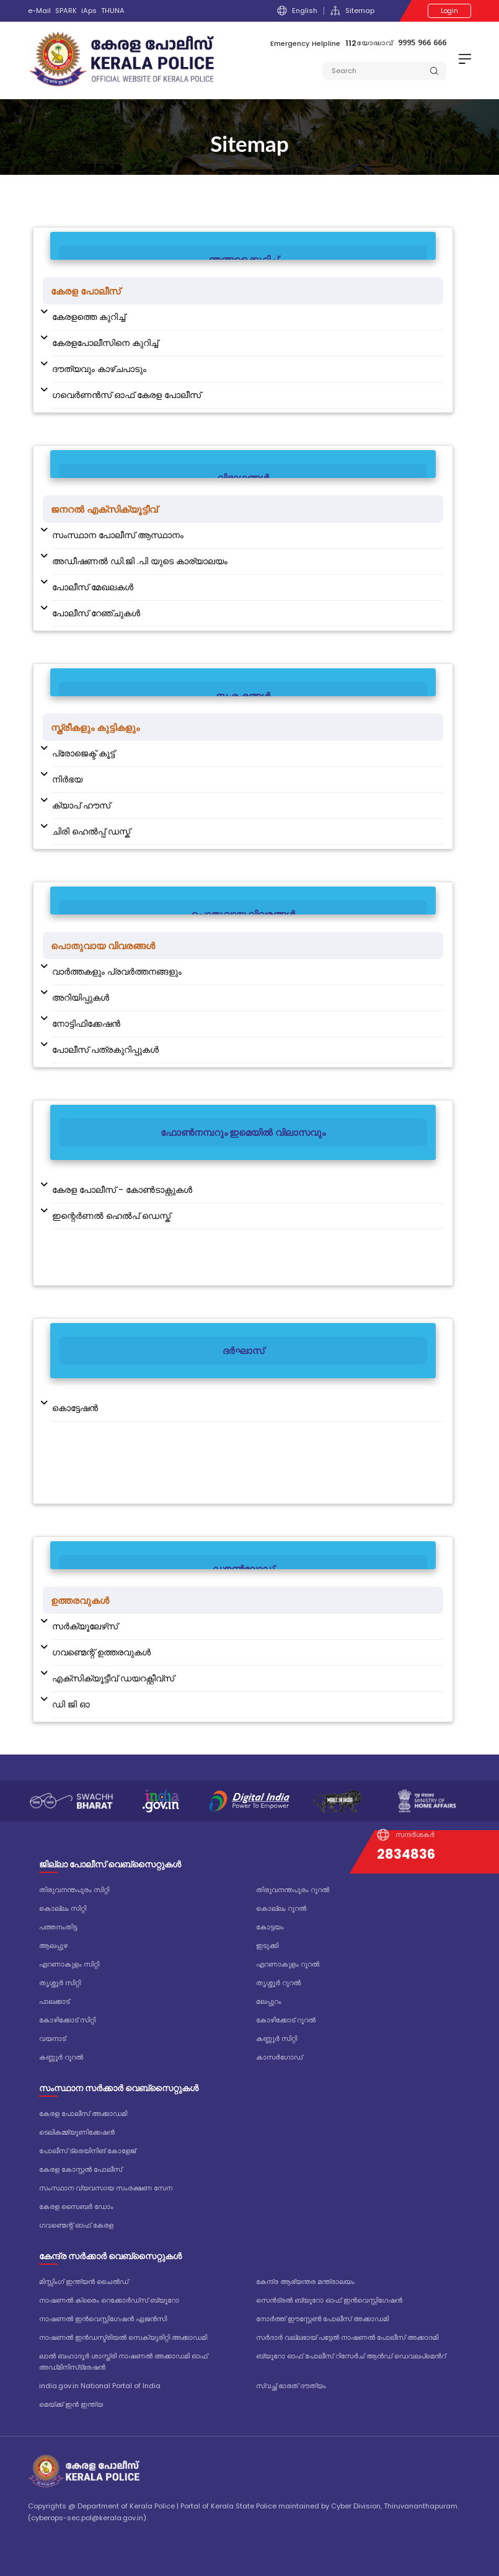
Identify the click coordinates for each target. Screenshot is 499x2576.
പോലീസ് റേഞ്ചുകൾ (96, 613)
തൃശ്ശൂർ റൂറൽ (278, 1983)
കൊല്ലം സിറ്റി (62, 1908)
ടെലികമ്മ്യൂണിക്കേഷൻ (77, 2132)
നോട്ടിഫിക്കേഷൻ (86, 1023)
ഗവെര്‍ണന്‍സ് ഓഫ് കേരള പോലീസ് (126, 395)
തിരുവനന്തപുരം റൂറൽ (292, 1890)
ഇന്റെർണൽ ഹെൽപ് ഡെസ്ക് (111, 1216)
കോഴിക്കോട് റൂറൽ (286, 2020)
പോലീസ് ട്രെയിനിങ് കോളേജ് (87, 2151)
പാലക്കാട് (54, 2001)
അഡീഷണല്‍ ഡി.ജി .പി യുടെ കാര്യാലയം (139, 561)
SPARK (66, 10)
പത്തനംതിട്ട (58, 1927)
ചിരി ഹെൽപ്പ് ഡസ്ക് (91, 831)
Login (449, 10)
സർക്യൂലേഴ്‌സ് (85, 1626)
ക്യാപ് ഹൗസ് (81, 805)
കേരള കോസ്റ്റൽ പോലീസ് (80, 2169)
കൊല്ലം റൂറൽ (281, 1908)
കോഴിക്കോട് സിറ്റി (67, 2020)
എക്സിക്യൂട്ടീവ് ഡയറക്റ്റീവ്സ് (113, 1678)
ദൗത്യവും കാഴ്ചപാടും (99, 369)
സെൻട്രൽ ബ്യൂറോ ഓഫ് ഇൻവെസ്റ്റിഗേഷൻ (329, 2300)
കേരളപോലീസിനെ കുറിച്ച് (105, 343)
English (297, 10)
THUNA (113, 10)
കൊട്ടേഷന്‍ (75, 1408)
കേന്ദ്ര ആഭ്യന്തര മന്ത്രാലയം (305, 2281)
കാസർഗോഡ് (279, 2057)
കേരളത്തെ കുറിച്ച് (88, 317)
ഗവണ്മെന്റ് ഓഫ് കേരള (76, 2225)
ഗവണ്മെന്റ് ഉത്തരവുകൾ (101, 1652)
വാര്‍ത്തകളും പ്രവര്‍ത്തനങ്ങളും (117, 971)
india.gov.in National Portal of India (100, 2386)
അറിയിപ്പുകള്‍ (80, 997)
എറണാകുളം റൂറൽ (287, 1964)
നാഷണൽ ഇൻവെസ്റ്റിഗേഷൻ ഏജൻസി (103, 2319)
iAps (89, 10)
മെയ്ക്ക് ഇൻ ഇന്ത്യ (71, 2404)
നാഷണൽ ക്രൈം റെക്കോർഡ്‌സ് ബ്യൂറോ (109, 2300)
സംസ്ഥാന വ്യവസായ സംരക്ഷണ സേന (105, 2188)
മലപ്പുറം (268, 2001)
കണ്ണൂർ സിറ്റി (276, 2038)
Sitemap (352, 10)
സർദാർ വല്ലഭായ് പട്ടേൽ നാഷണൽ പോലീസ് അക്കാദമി (347, 2337)
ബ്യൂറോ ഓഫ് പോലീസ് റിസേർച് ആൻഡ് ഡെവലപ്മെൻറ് (351, 2356)
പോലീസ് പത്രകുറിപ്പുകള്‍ (105, 1049)
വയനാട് (52, 2038)
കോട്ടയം (270, 1927)
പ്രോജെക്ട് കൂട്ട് (83, 753)
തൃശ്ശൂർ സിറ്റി (60, 1983)
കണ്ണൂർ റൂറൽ (61, 2057)
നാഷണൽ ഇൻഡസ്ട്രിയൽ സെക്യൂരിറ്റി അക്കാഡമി (123, 2337)
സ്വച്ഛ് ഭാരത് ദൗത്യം (291, 2386)
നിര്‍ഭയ (67, 779)
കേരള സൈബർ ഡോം (76, 2206)
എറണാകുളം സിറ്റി (69, 1964)
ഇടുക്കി (267, 1945)
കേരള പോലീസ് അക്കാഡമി (83, 2113)
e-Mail (39, 10)
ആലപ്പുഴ (53, 1945)
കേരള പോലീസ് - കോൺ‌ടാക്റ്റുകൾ (122, 1190)
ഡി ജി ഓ (71, 1704)
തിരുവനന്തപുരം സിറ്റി (74, 1890)
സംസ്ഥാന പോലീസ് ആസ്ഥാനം (117, 535)
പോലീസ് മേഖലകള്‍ (92, 587)
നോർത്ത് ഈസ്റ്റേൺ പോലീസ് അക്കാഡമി (322, 2319)
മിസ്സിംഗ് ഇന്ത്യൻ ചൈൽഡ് (83, 2281)
